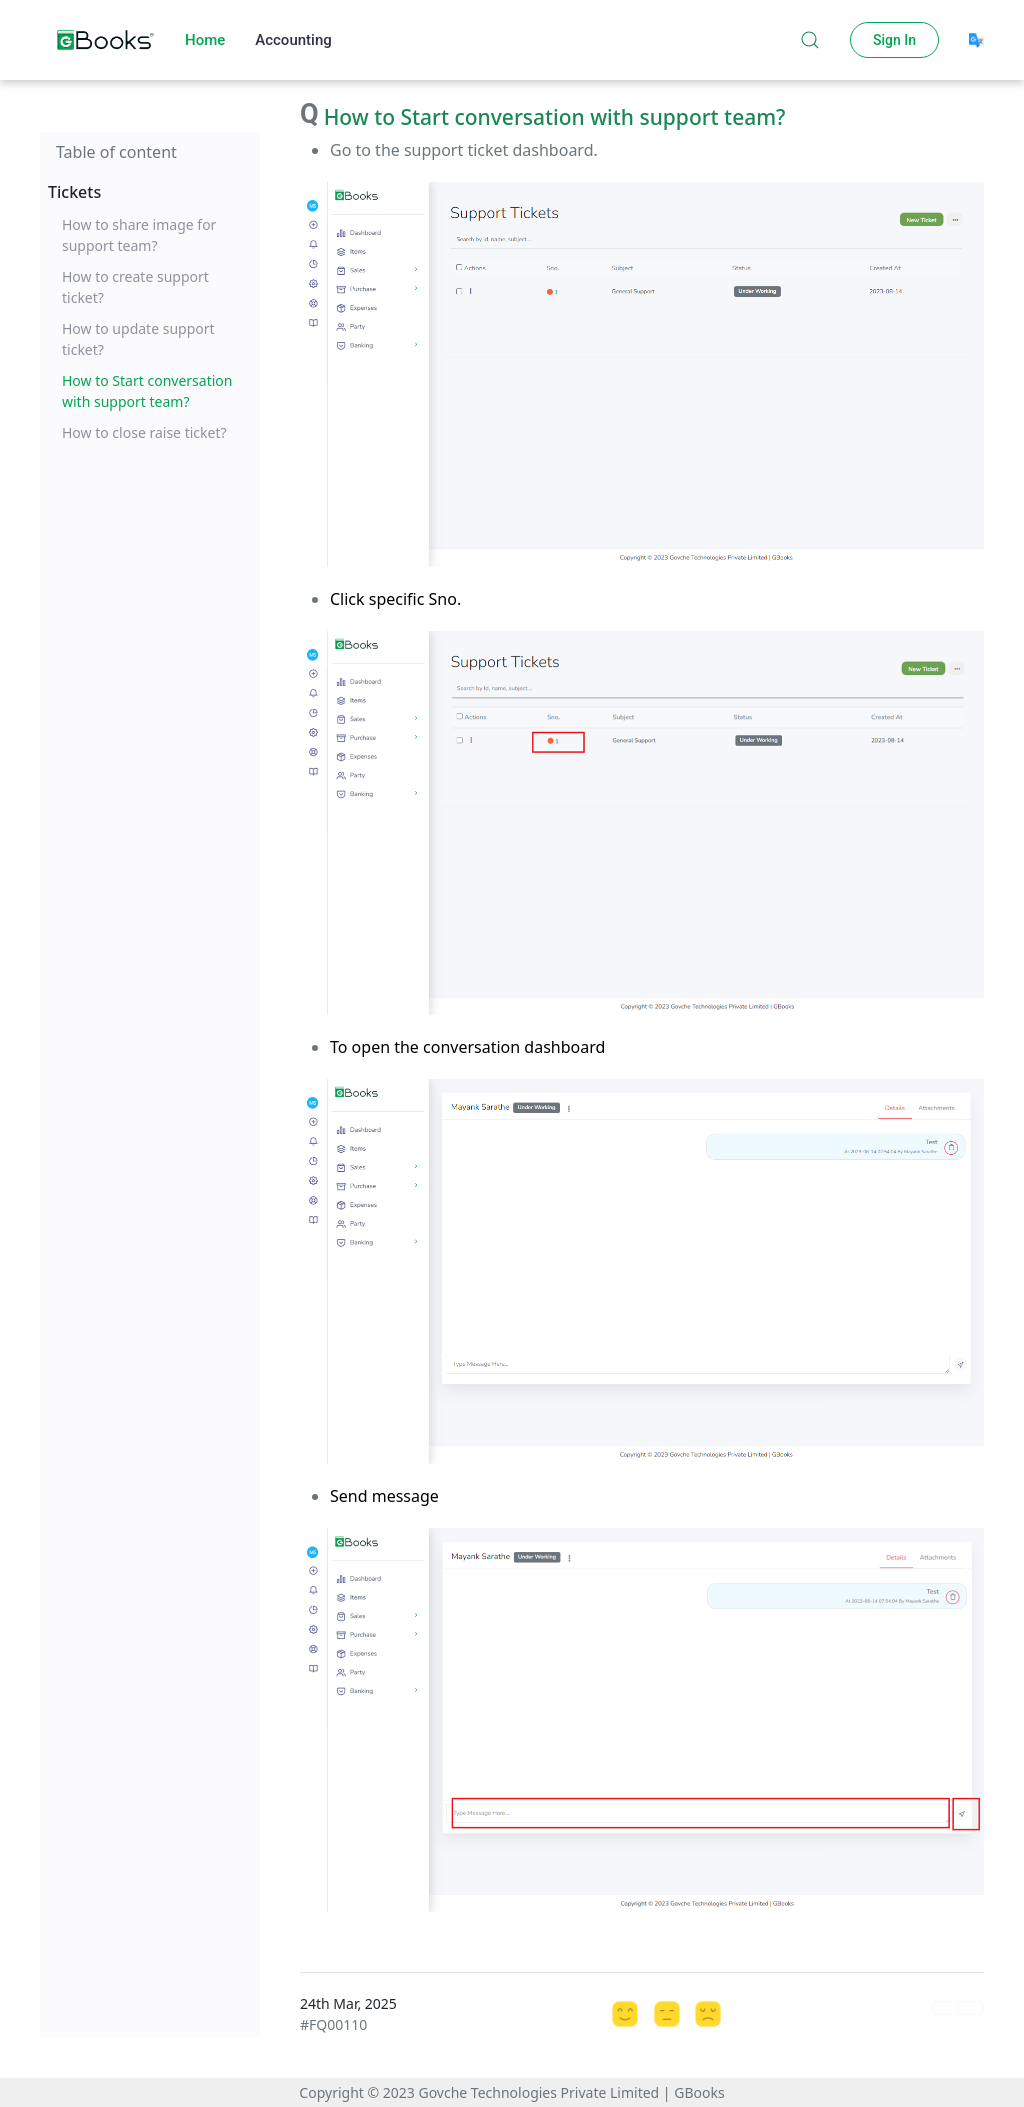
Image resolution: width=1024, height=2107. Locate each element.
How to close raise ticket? (144, 432)
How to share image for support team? (139, 235)
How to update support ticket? (138, 339)
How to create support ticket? (135, 287)
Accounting (293, 40)
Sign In (894, 40)
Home (205, 40)
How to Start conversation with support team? (147, 391)
